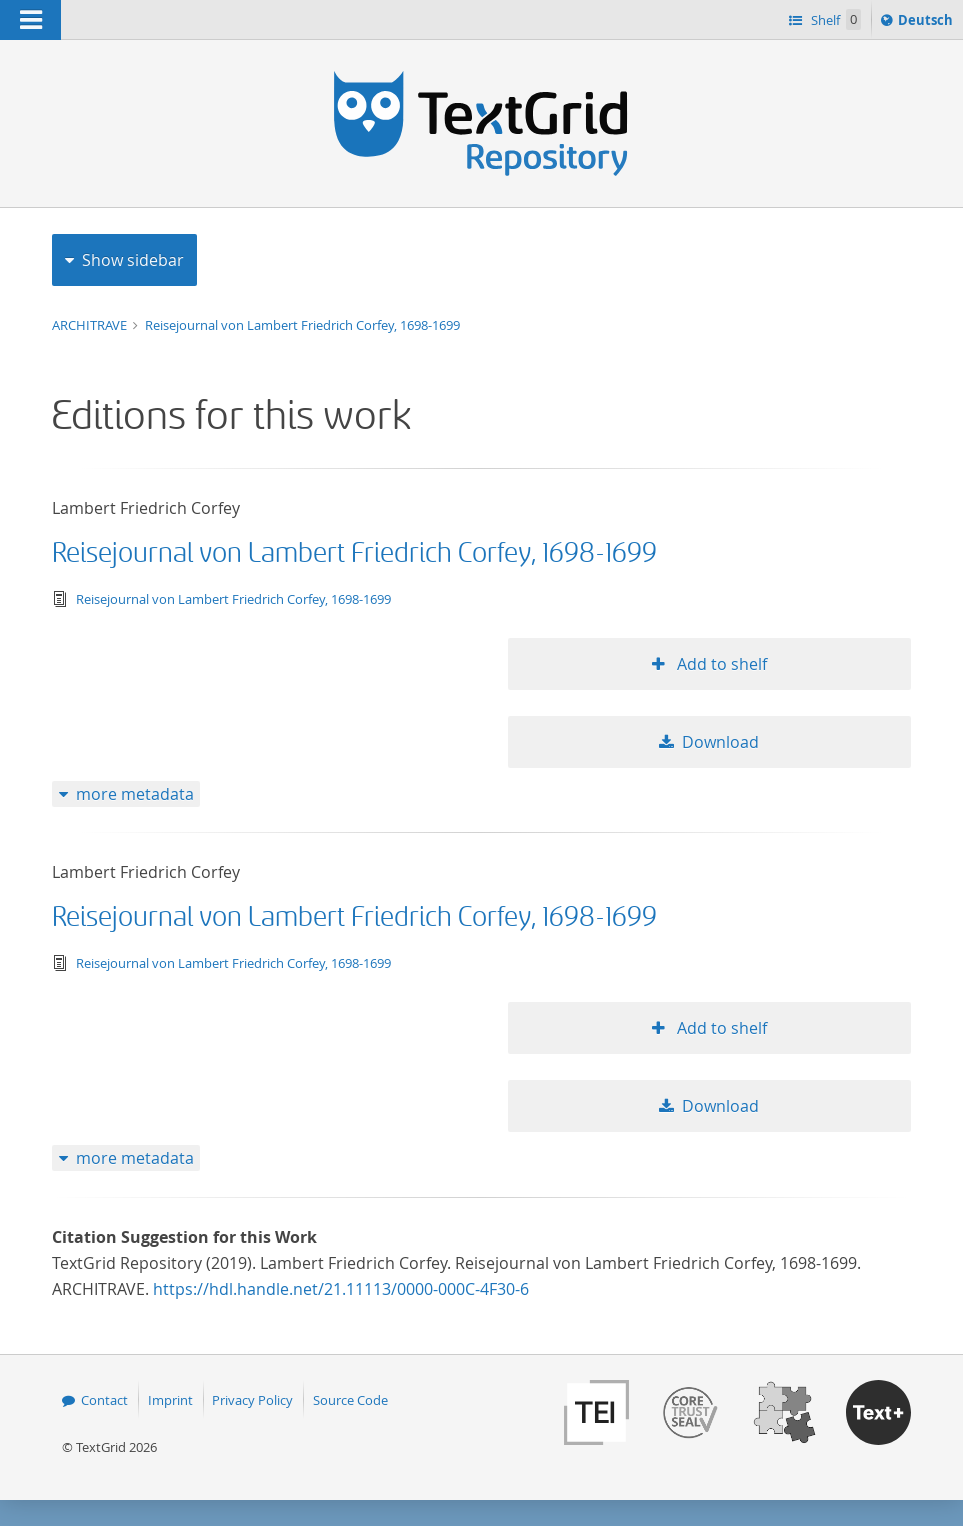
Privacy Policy (252, 1400)
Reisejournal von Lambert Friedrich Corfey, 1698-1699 (302, 325)
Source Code (350, 1400)
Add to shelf (720, 664)
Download (720, 742)
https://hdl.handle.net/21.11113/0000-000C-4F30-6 (341, 1289)
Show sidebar (133, 260)
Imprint (170, 1400)
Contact (104, 1400)
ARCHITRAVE (91, 325)
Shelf (834, 19)
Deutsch (927, 23)
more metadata (135, 794)
